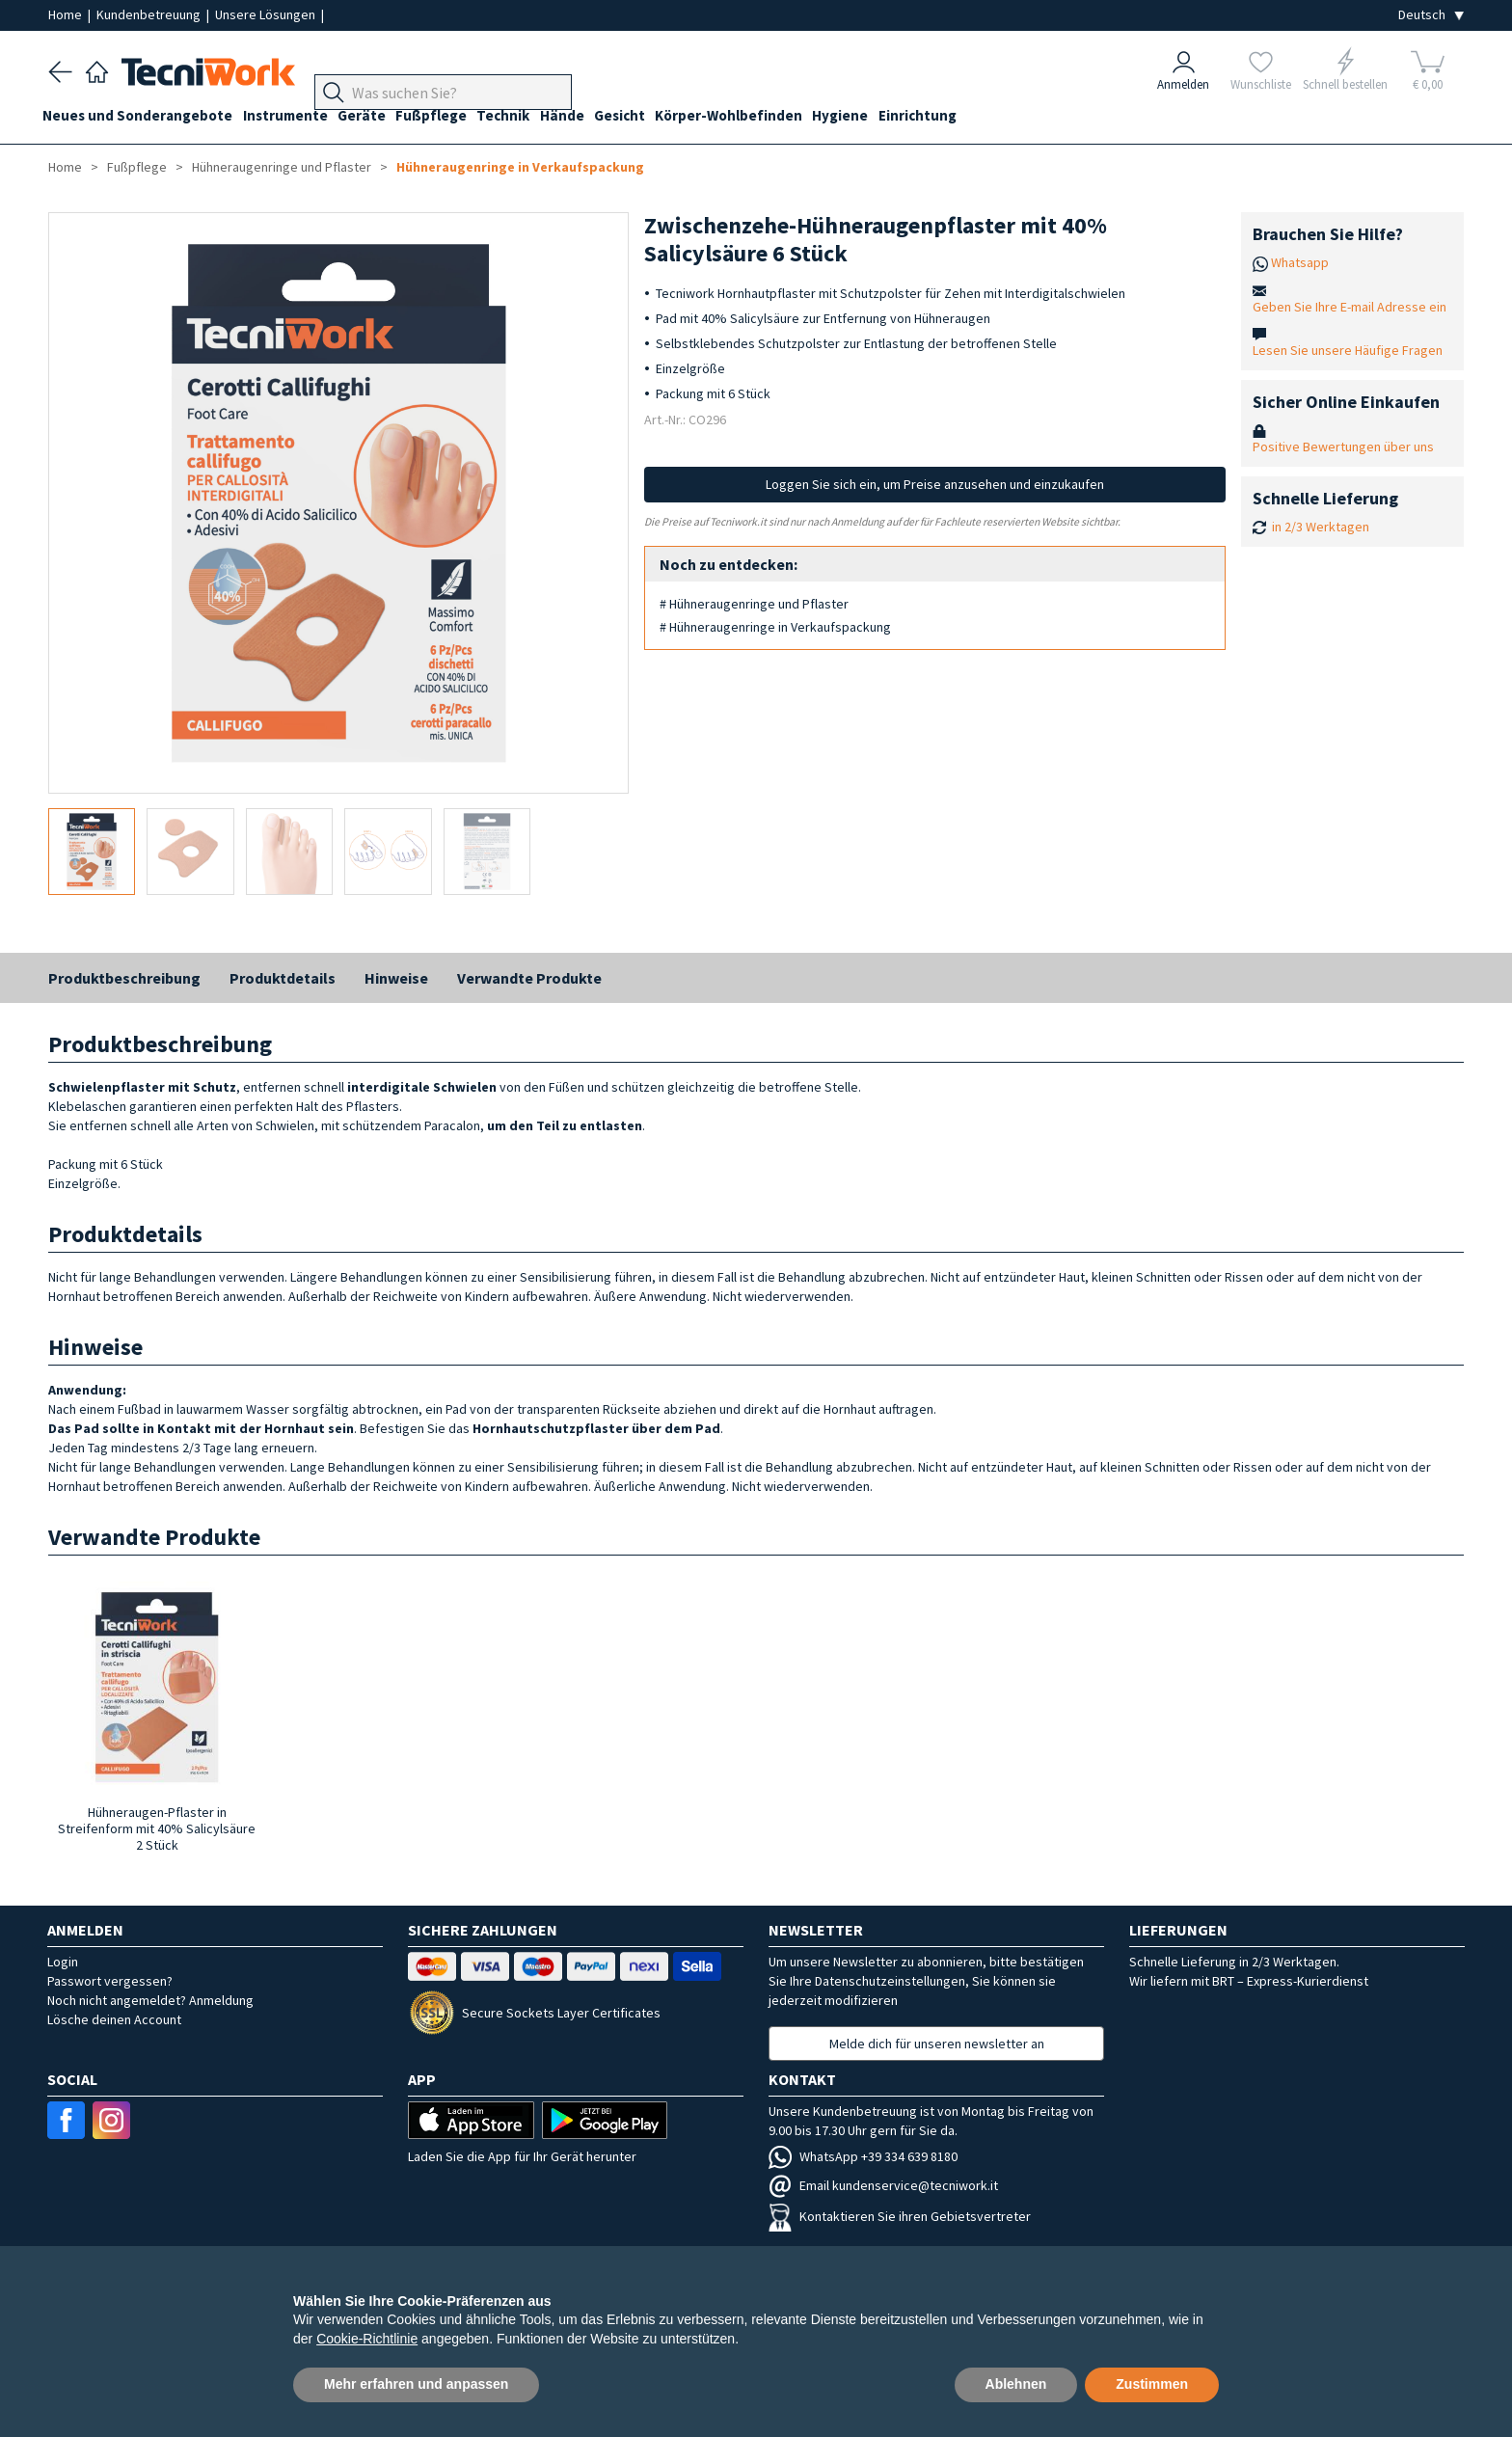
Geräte (378, 117)
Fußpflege (453, 117)
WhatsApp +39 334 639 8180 (863, 2156)
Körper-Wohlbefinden (773, 117)
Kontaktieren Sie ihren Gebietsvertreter (900, 2216)
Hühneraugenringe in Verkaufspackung (520, 167)
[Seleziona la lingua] (1431, 15)
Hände (595, 117)
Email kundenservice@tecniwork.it (883, 2185)
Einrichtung (972, 117)
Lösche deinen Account (114, 2019)
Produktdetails (283, 978)
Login (62, 1961)
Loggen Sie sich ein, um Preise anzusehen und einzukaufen (935, 484)
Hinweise (396, 978)
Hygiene (890, 117)
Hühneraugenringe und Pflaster (281, 167)
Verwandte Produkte (529, 978)
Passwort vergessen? (110, 1981)
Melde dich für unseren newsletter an (936, 2043)
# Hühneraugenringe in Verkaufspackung (775, 627)
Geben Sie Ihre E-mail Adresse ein (1349, 306)
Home (66, 14)
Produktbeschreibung (124, 978)
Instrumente (296, 117)
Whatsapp (1300, 262)
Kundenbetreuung (149, 14)
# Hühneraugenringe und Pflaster (754, 603)
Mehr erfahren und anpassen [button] (416, 2384)
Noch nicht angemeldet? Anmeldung (150, 2000)
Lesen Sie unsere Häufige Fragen (1348, 350)
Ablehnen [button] (1016, 2384)
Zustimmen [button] (1152, 2384)
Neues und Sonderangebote (143, 117)
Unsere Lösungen (266, 14)
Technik (530, 117)
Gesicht (658, 117)
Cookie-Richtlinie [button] (367, 2338)
